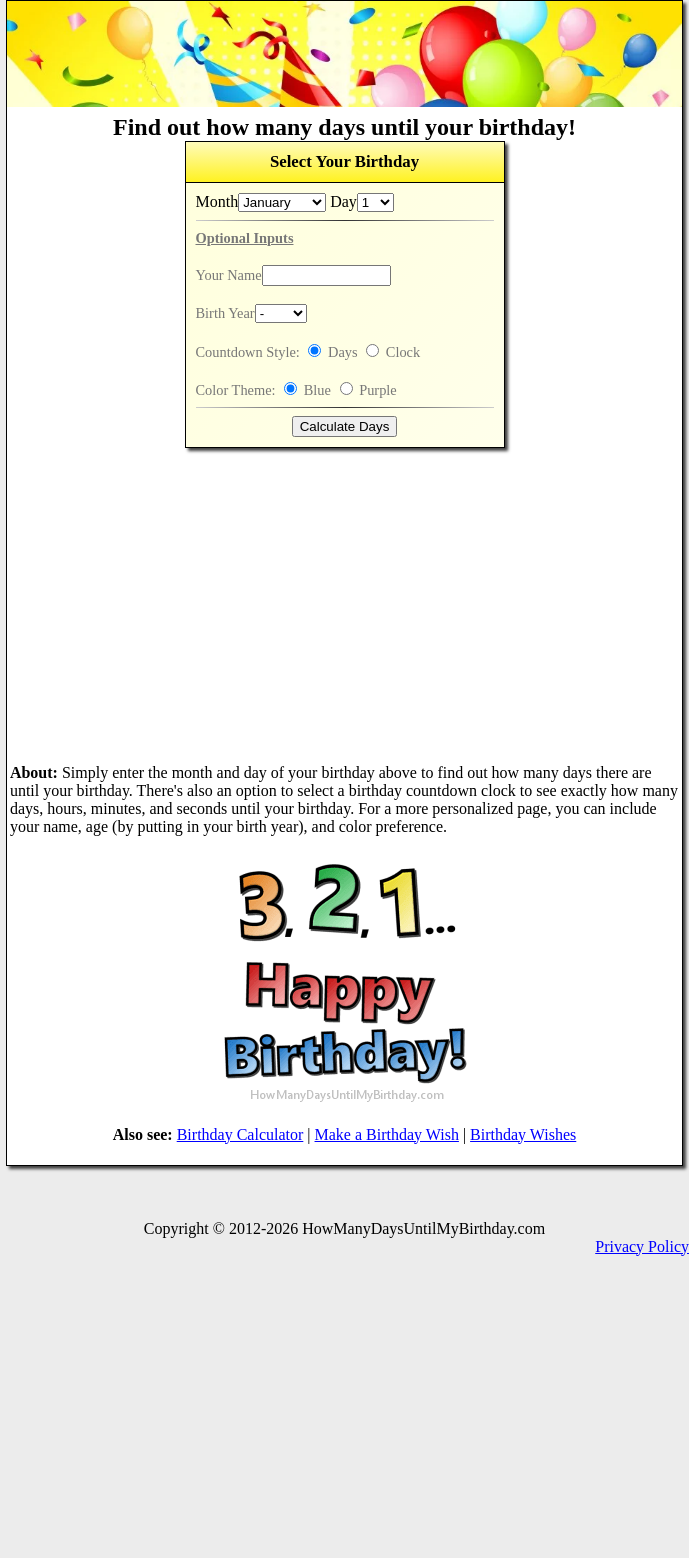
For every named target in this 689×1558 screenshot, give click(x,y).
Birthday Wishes (523, 1134)
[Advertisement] (344, 606)
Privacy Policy (642, 1246)
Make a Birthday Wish (387, 1134)
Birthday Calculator (240, 1134)
